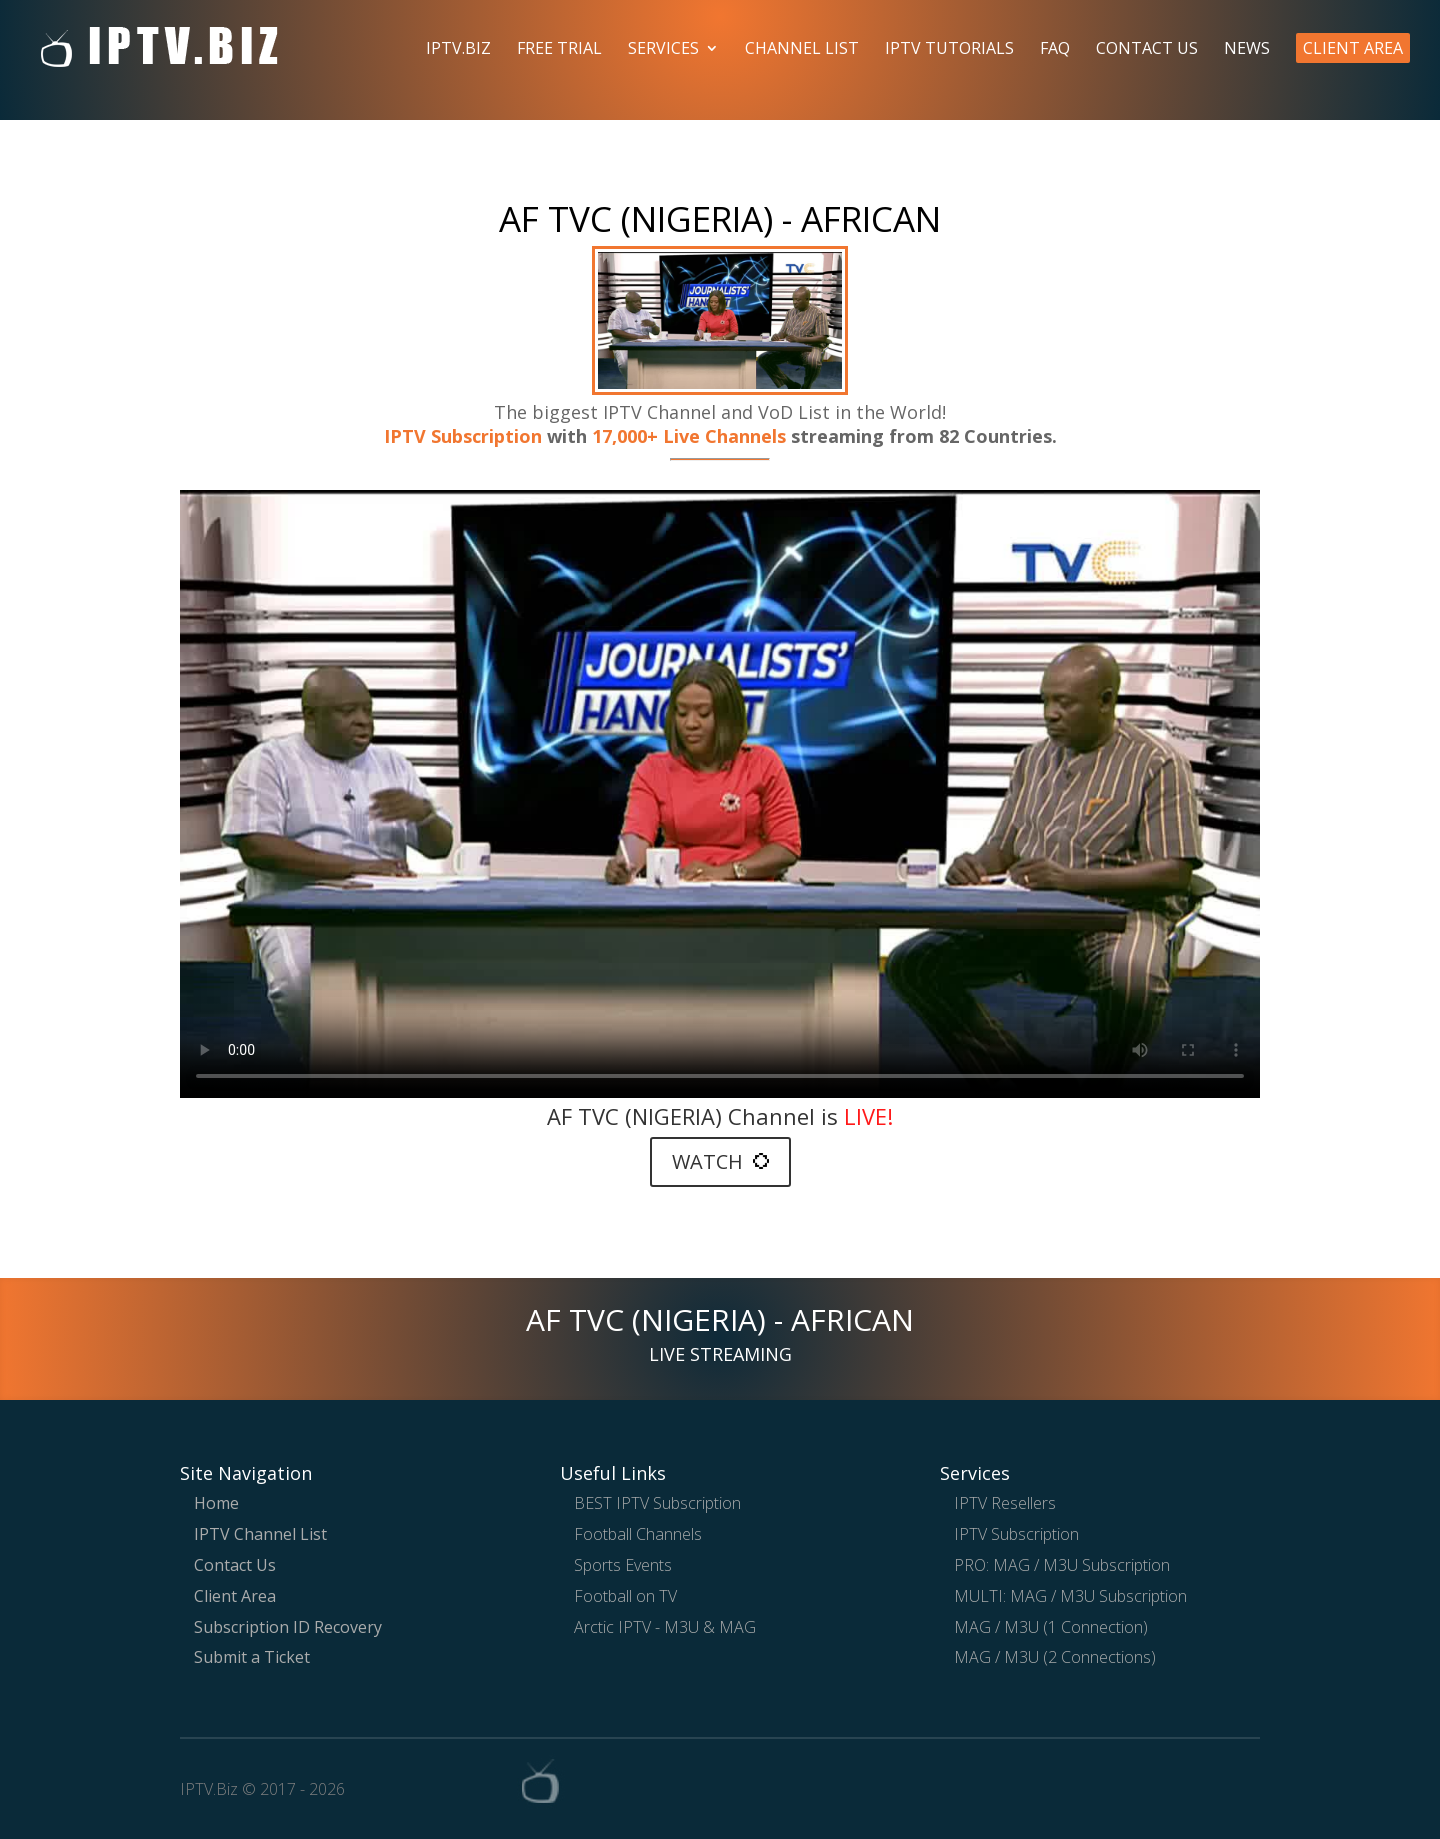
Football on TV (625, 1596)
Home (216, 1503)
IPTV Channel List (260, 1534)
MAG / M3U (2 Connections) (1055, 1657)
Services (663, 50)
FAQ (1055, 50)
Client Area (1353, 48)
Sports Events (623, 1565)
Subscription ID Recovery (288, 1627)
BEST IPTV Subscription (657, 1503)
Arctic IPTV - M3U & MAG (665, 1627)
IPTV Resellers (1005, 1503)
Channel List (802, 50)
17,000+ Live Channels (691, 436)
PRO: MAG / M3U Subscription (1062, 1565)
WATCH (720, 1161)
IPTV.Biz (458, 50)
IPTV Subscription (463, 436)
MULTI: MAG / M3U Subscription (1070, 1596)
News (1247, 50)
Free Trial (559, 50)
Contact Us (1147, 50)
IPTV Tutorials (949, 50)
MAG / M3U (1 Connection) (1051, 1627)
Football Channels (638, 1534)
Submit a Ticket (252, 1657)
